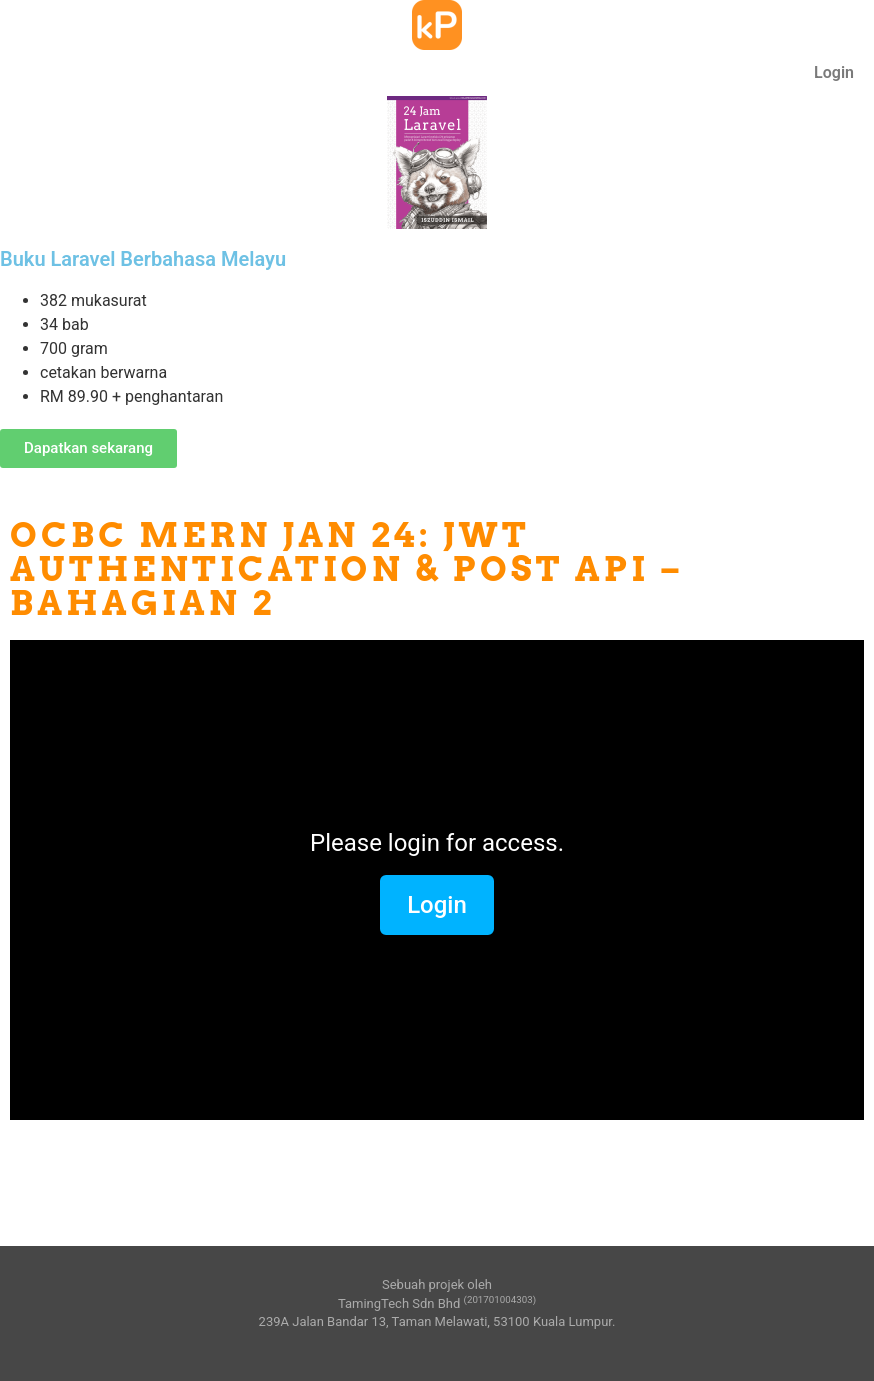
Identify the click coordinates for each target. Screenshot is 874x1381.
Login (834, 72)
